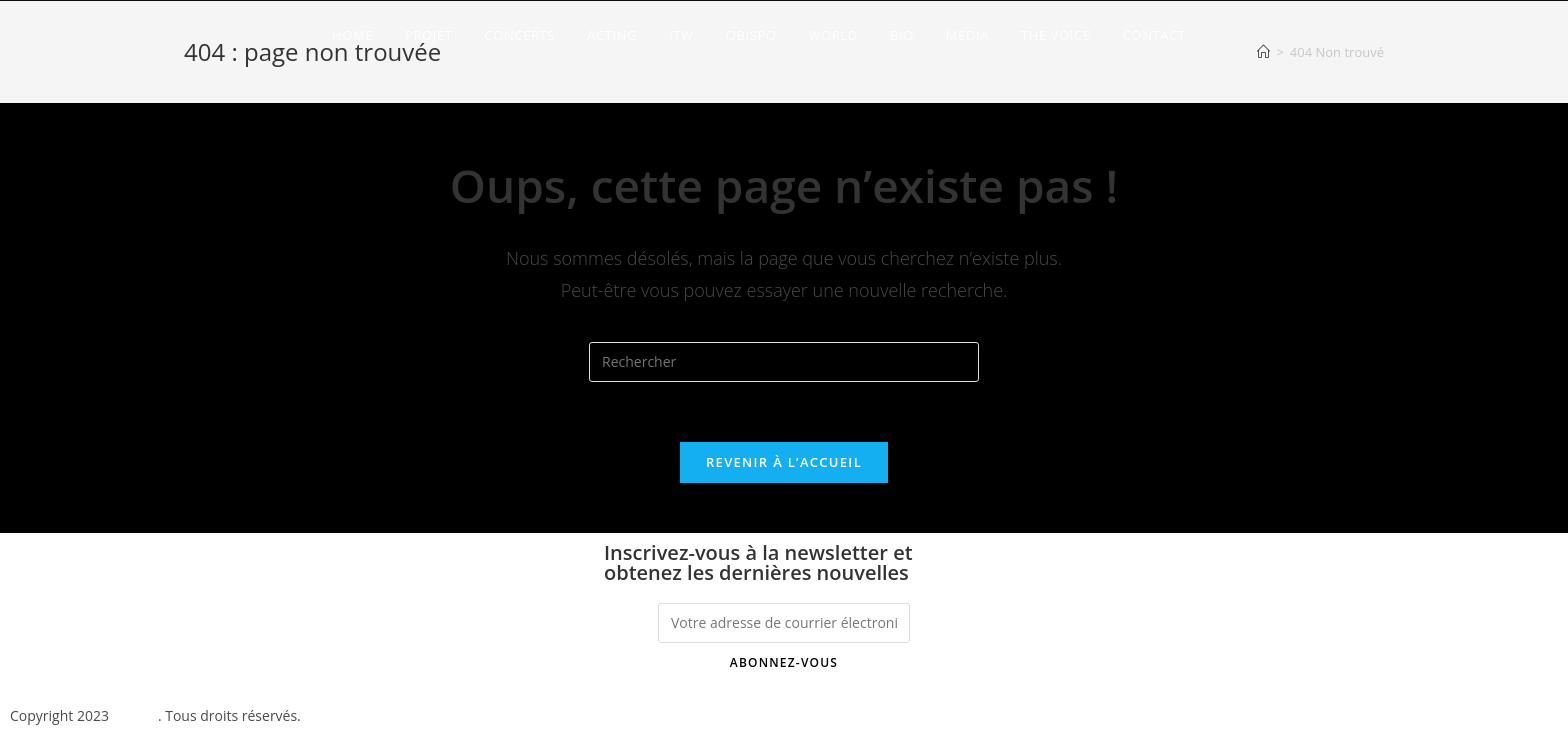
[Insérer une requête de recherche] (784, 362)
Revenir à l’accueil (784, 462)
